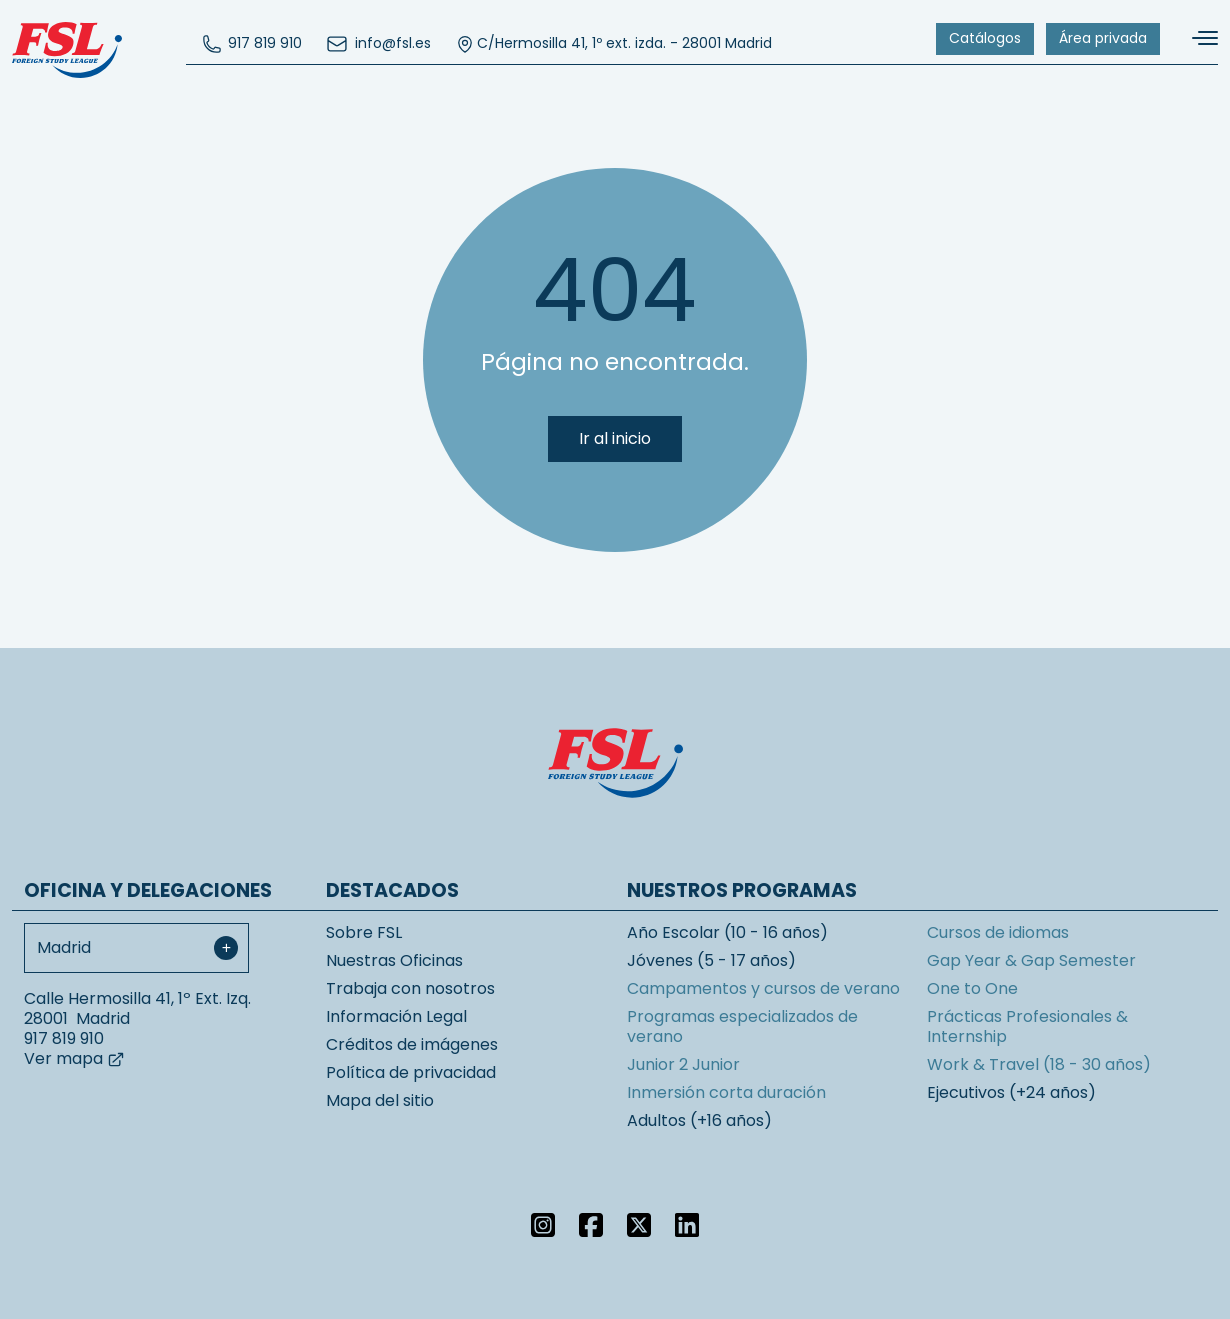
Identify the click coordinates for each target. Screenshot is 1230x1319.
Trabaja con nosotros (410, 988)
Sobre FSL (364, 932)
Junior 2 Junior (683, 1064)
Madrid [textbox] (64, 947)
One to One (972, 988)
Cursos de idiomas (998, 932)
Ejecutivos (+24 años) (1011, 1092)
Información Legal (396, 1016)
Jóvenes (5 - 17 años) (711, 960)
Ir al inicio (615, 438)
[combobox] (136, 948)
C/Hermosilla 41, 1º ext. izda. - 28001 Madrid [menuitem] (613, 44)
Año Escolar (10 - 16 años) (727, 932)
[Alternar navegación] (1197, 38)
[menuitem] (252, 44)
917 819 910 (252, 44)
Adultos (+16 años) (699, 1120)
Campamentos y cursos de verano (763, 988)
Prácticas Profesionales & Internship (1027, 1026)
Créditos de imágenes (412, 1044)
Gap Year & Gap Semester (1031, 960)
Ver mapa (74, 1058)
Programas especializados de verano (742, 1026)
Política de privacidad (411, 1072)
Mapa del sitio (380, 1100)
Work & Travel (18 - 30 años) (1039, 1064)
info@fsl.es (378, 44)
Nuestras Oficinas (394, 960)
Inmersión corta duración (726, 1092)
